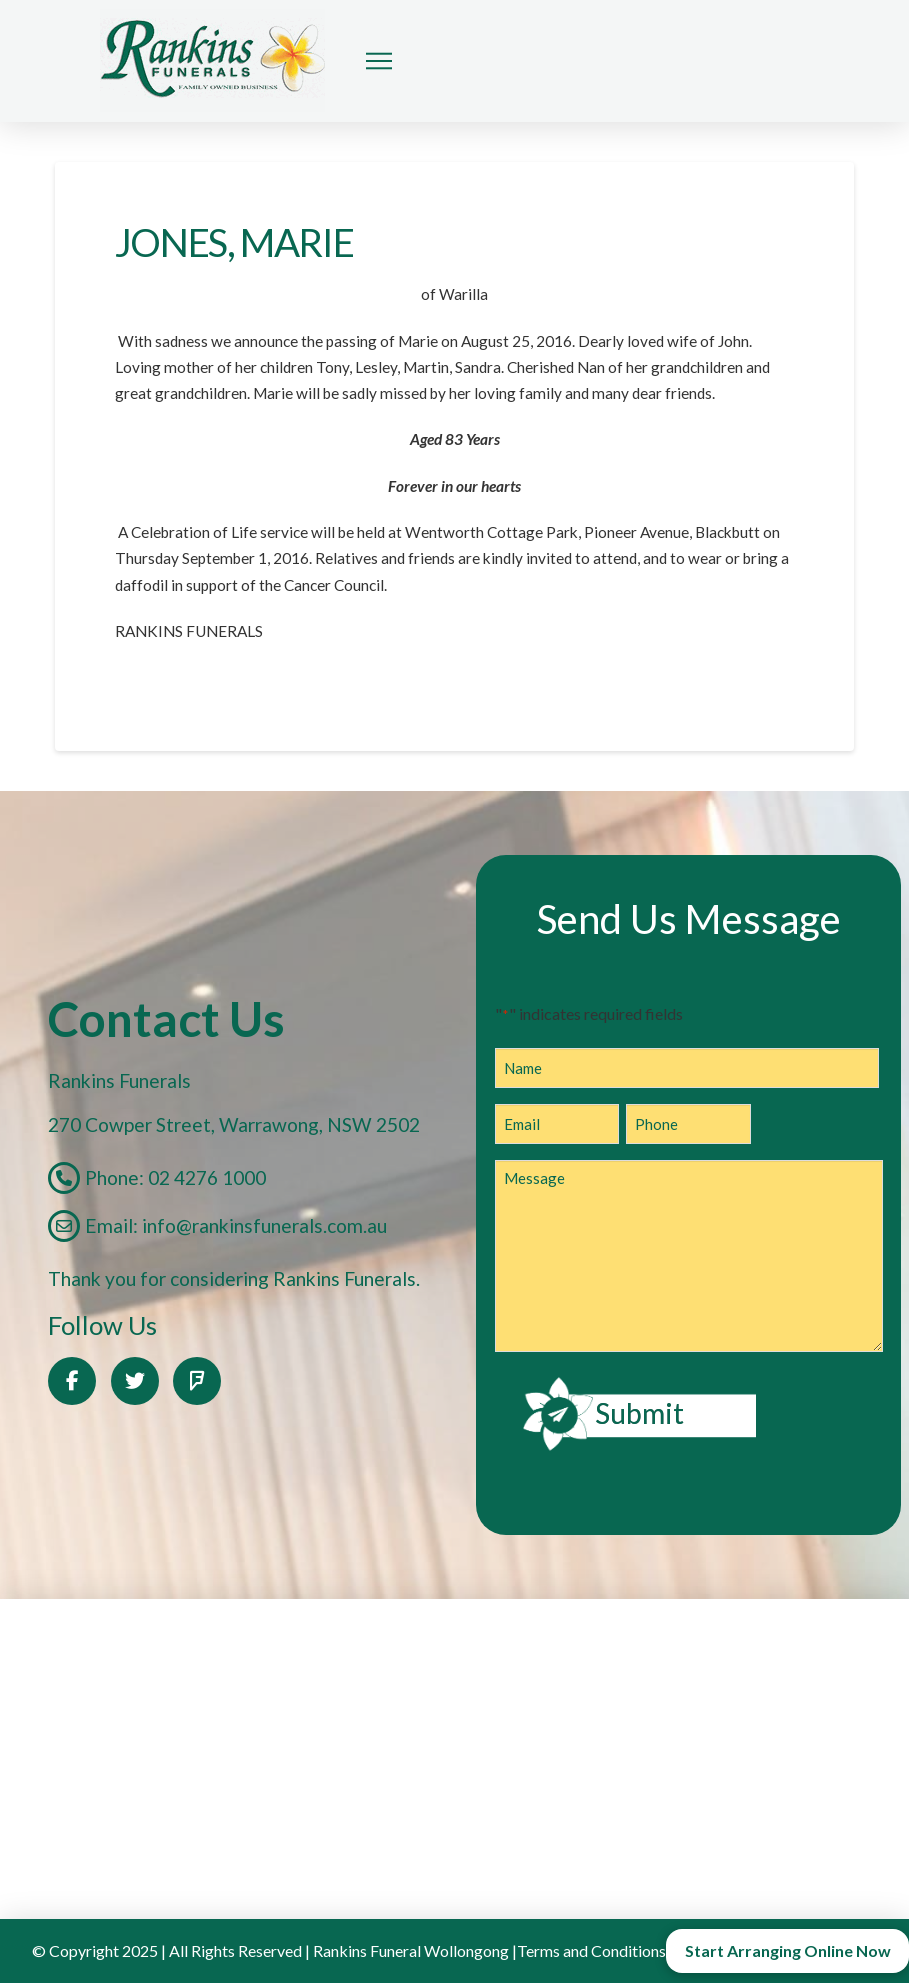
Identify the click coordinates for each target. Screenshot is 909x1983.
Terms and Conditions (591, 1950)
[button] (379, 61)
